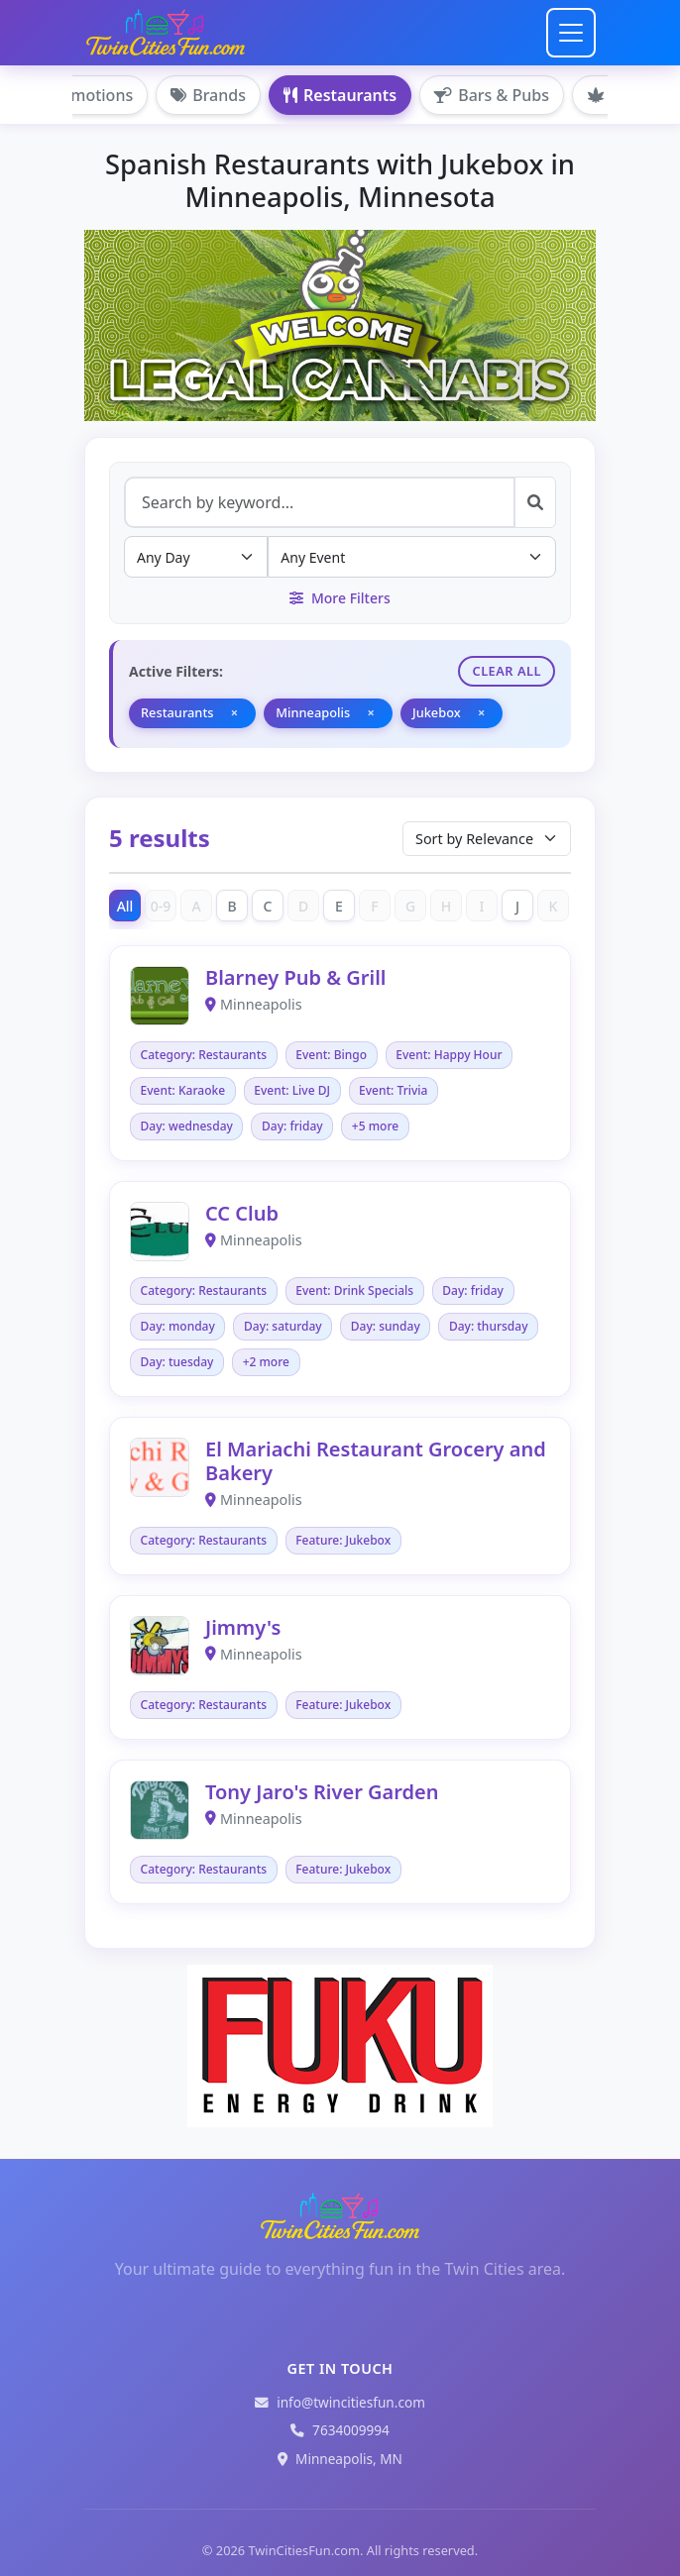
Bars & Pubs (491, 95)
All (125, 906)
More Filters (339, 598)
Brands (208, 95)
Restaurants (340, 95)
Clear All (506, 671)
